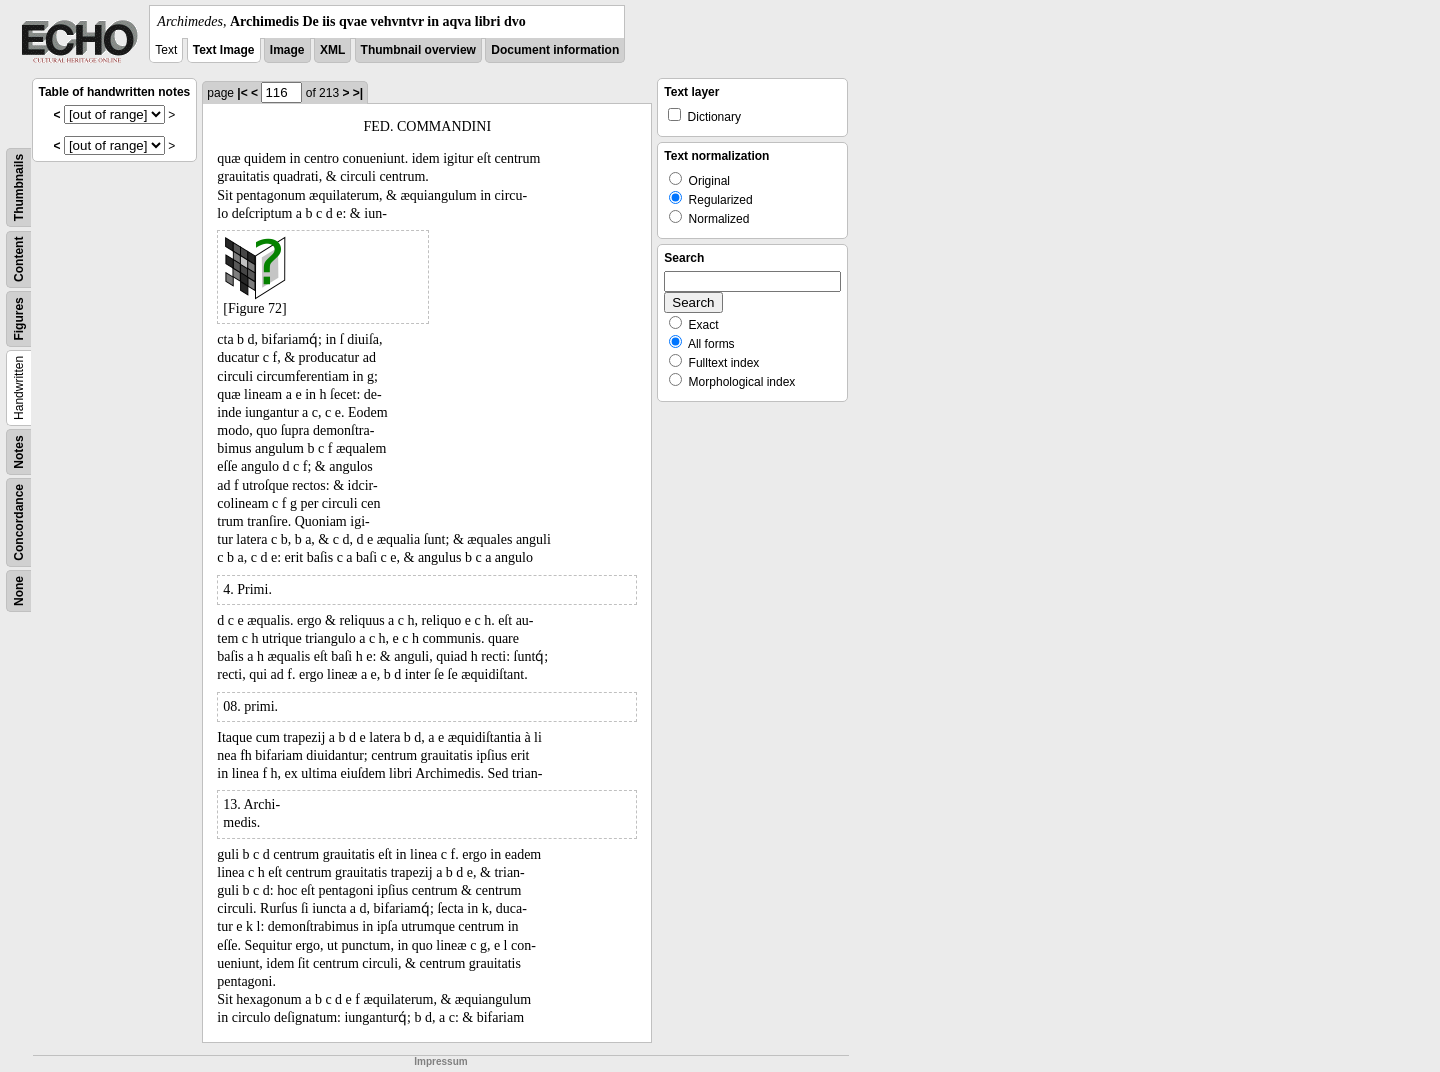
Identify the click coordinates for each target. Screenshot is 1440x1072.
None (19, 591)
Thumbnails (19, 187)
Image (287, 50)
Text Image (224, 50)
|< (242, 93)
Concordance (19, 522)
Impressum (440, 1061)
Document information (555, 50)
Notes (19, 451)
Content (19, 259)
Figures (19, 318)
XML (332, 50)
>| (358, 93)
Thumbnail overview (418, 50)
